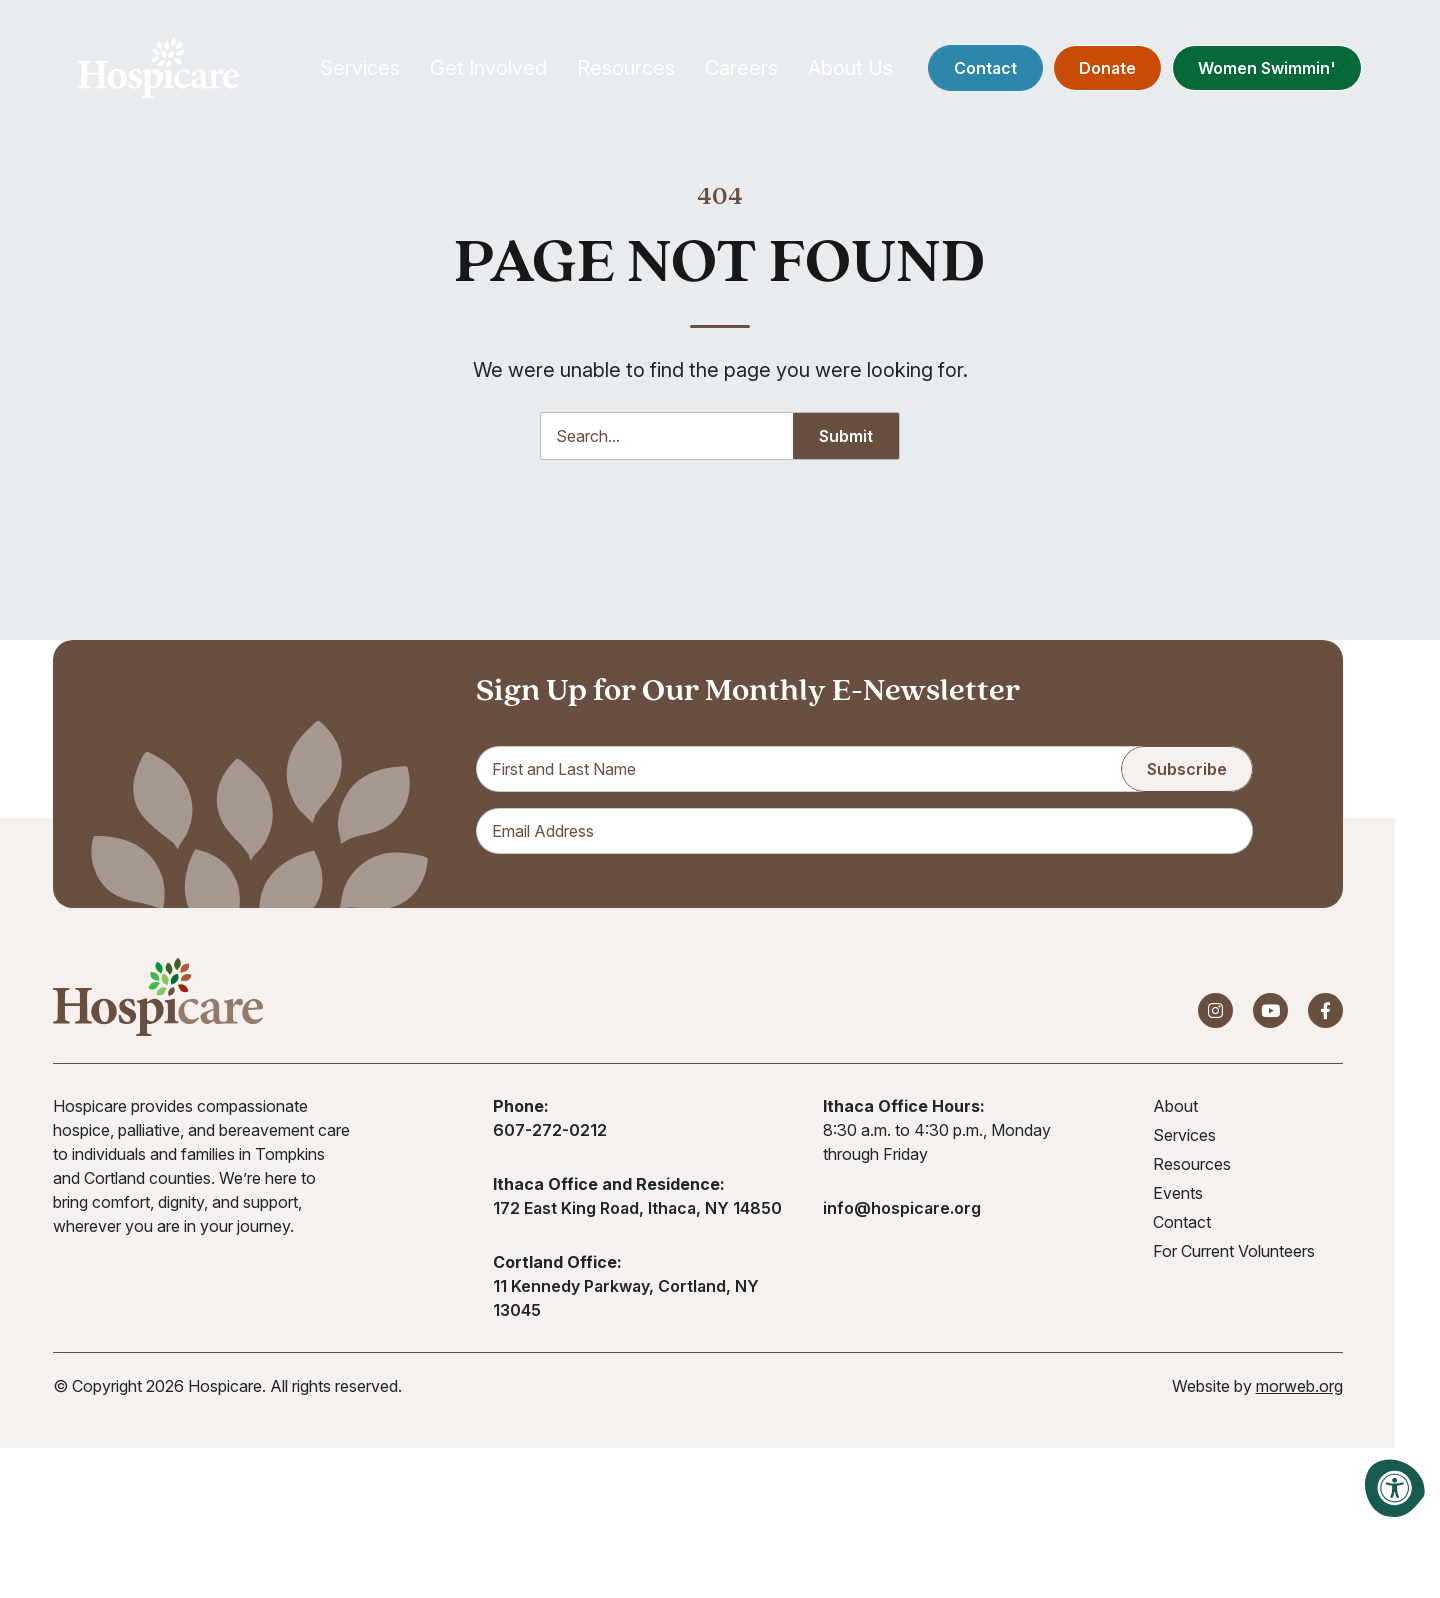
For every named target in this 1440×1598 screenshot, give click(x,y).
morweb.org (1299, 1389)
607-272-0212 (550, 1133)
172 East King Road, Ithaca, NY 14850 (637, 1211)
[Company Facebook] (1325, 1013)
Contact (978, 70)
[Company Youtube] (1270, 1013)
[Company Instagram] (1215, 1013)
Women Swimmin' (1260, 70)
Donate (1100, 70)
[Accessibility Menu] (1395, 1488)
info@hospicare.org (902, 1211)
